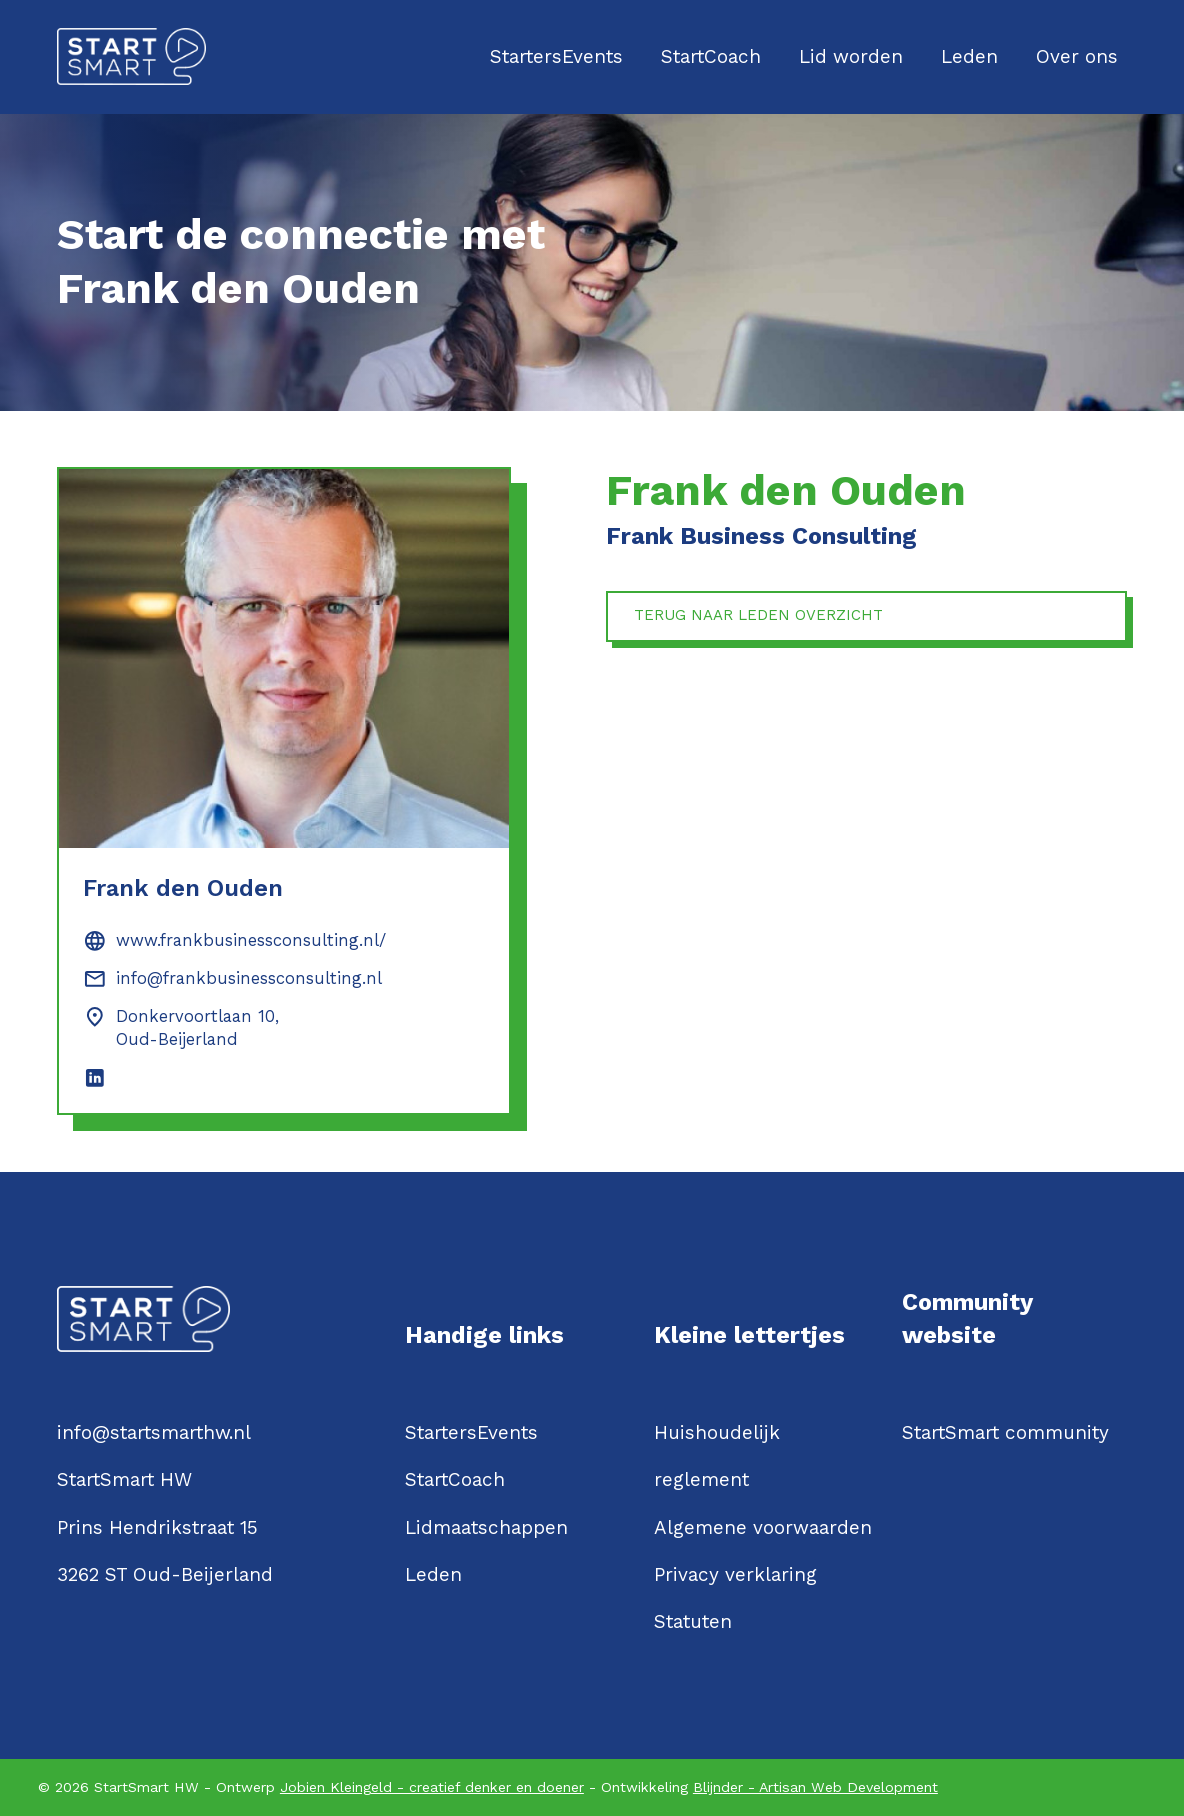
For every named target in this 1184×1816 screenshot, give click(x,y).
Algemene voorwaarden (763, 1527)
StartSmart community (1005, 1432)
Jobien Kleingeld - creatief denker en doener (432, 1787)
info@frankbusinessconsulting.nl (249, 978)
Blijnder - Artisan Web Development (815, 1787)
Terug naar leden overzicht (770, 618)
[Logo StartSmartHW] (131, 56)
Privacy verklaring (735, 1574)
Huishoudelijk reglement (717, 1456)
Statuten (693, 1621)
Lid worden (851, 56)
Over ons (1077, 56)
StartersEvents (556, 56)
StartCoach (711, 56)
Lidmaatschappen (486, 1527)
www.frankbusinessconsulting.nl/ (251, 940)
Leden (969, 56)
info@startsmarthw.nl (154, 1432)
